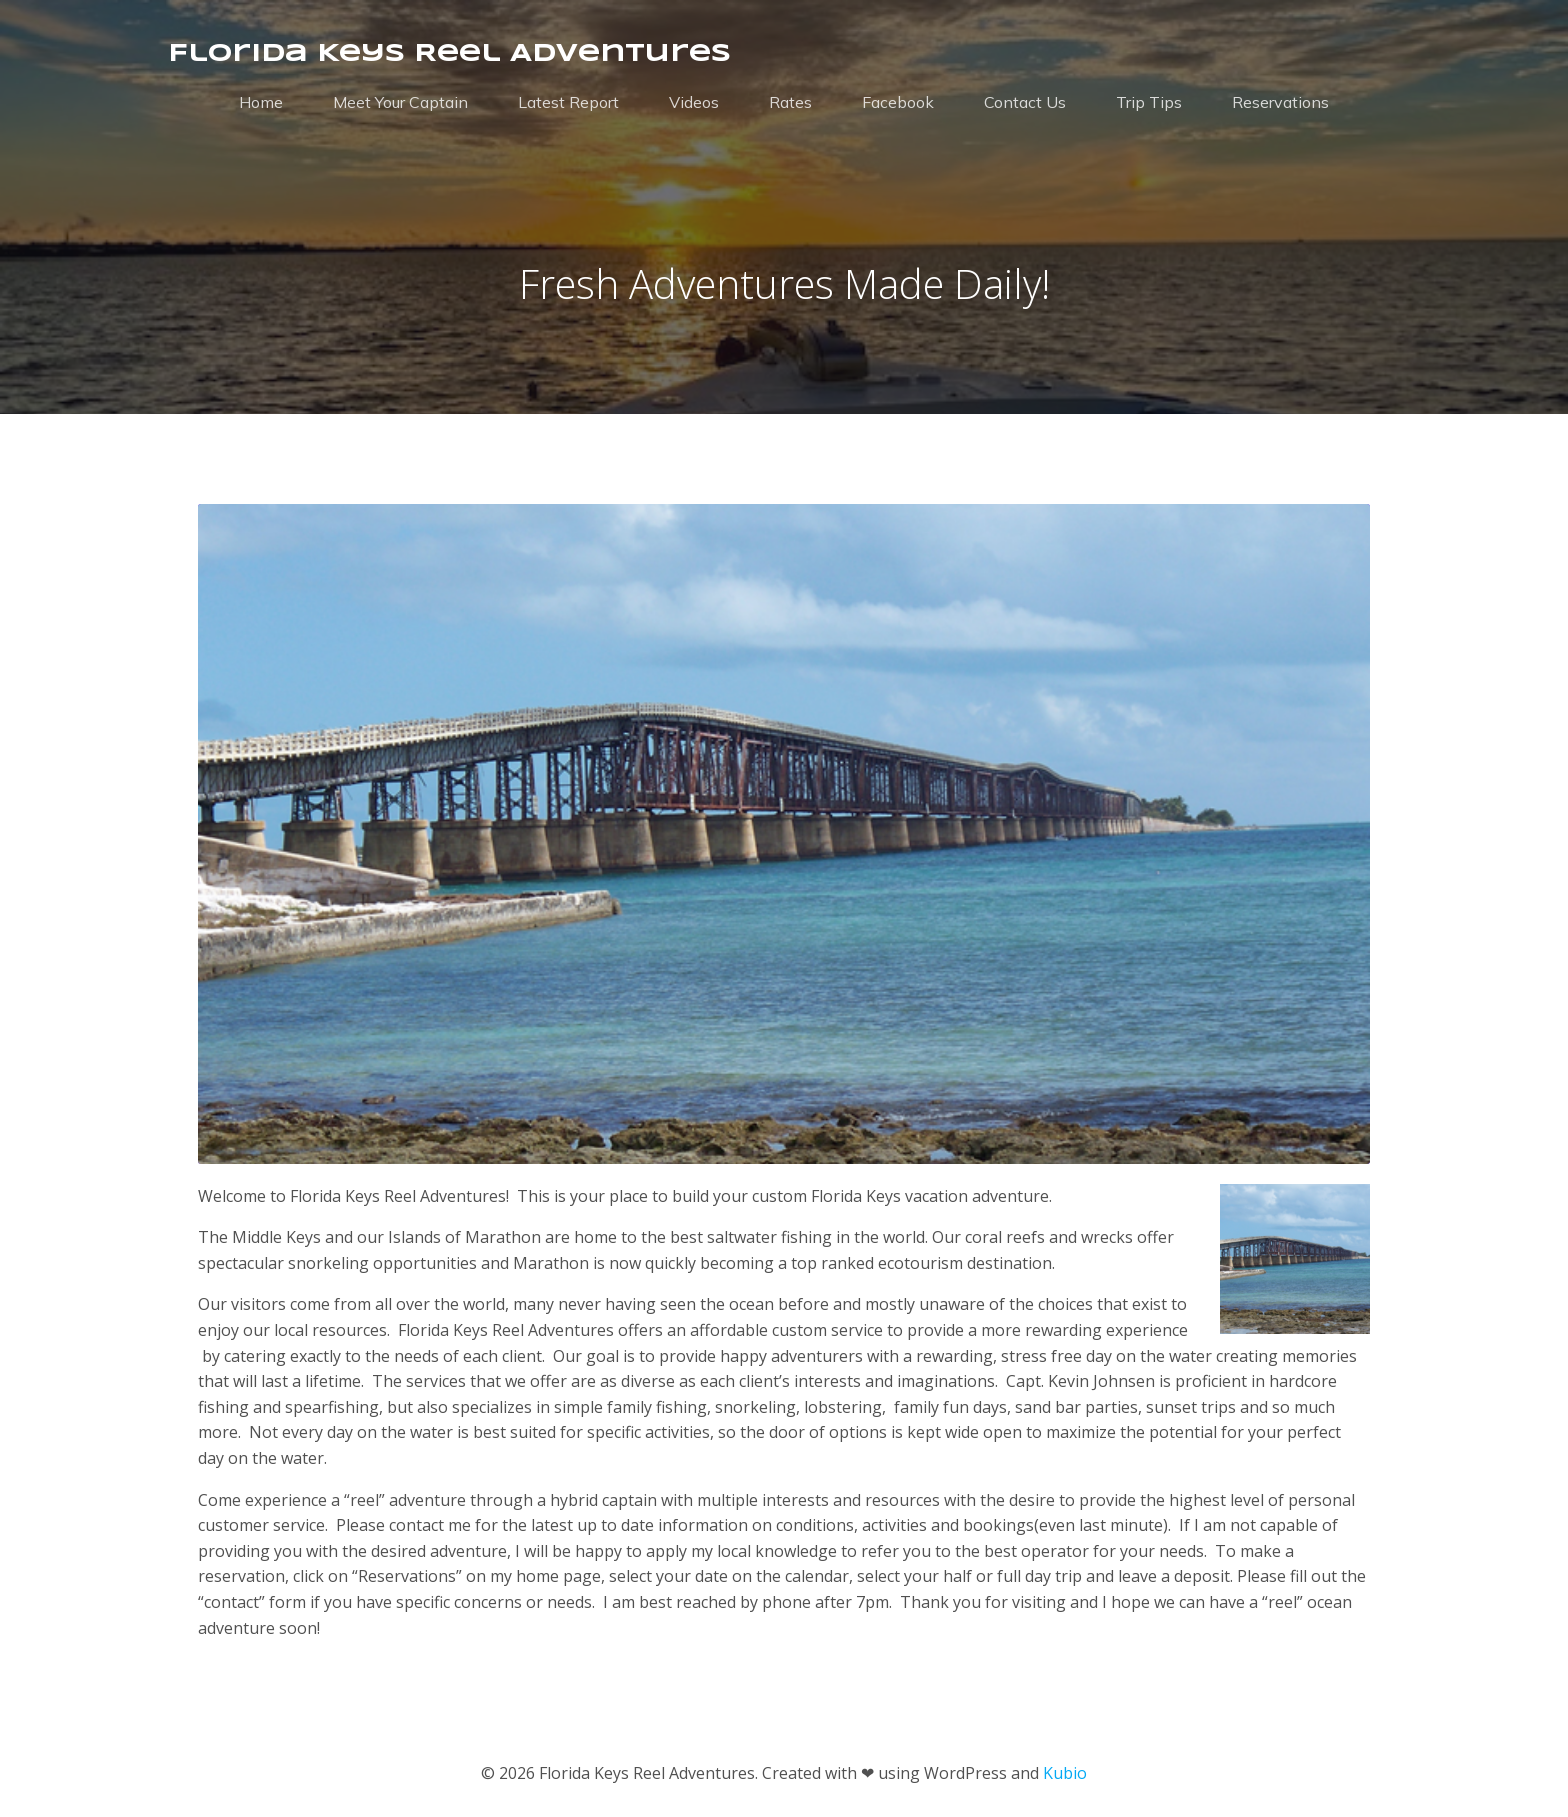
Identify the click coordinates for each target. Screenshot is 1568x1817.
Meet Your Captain (400, 102)
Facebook (898, 102)
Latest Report (568, 102)
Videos (694, 102)
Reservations (1280, 102)
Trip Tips (1149, 102)
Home (261, 102)
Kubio (1065, 1773)
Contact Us (1025, 102)
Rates (790, 102)
